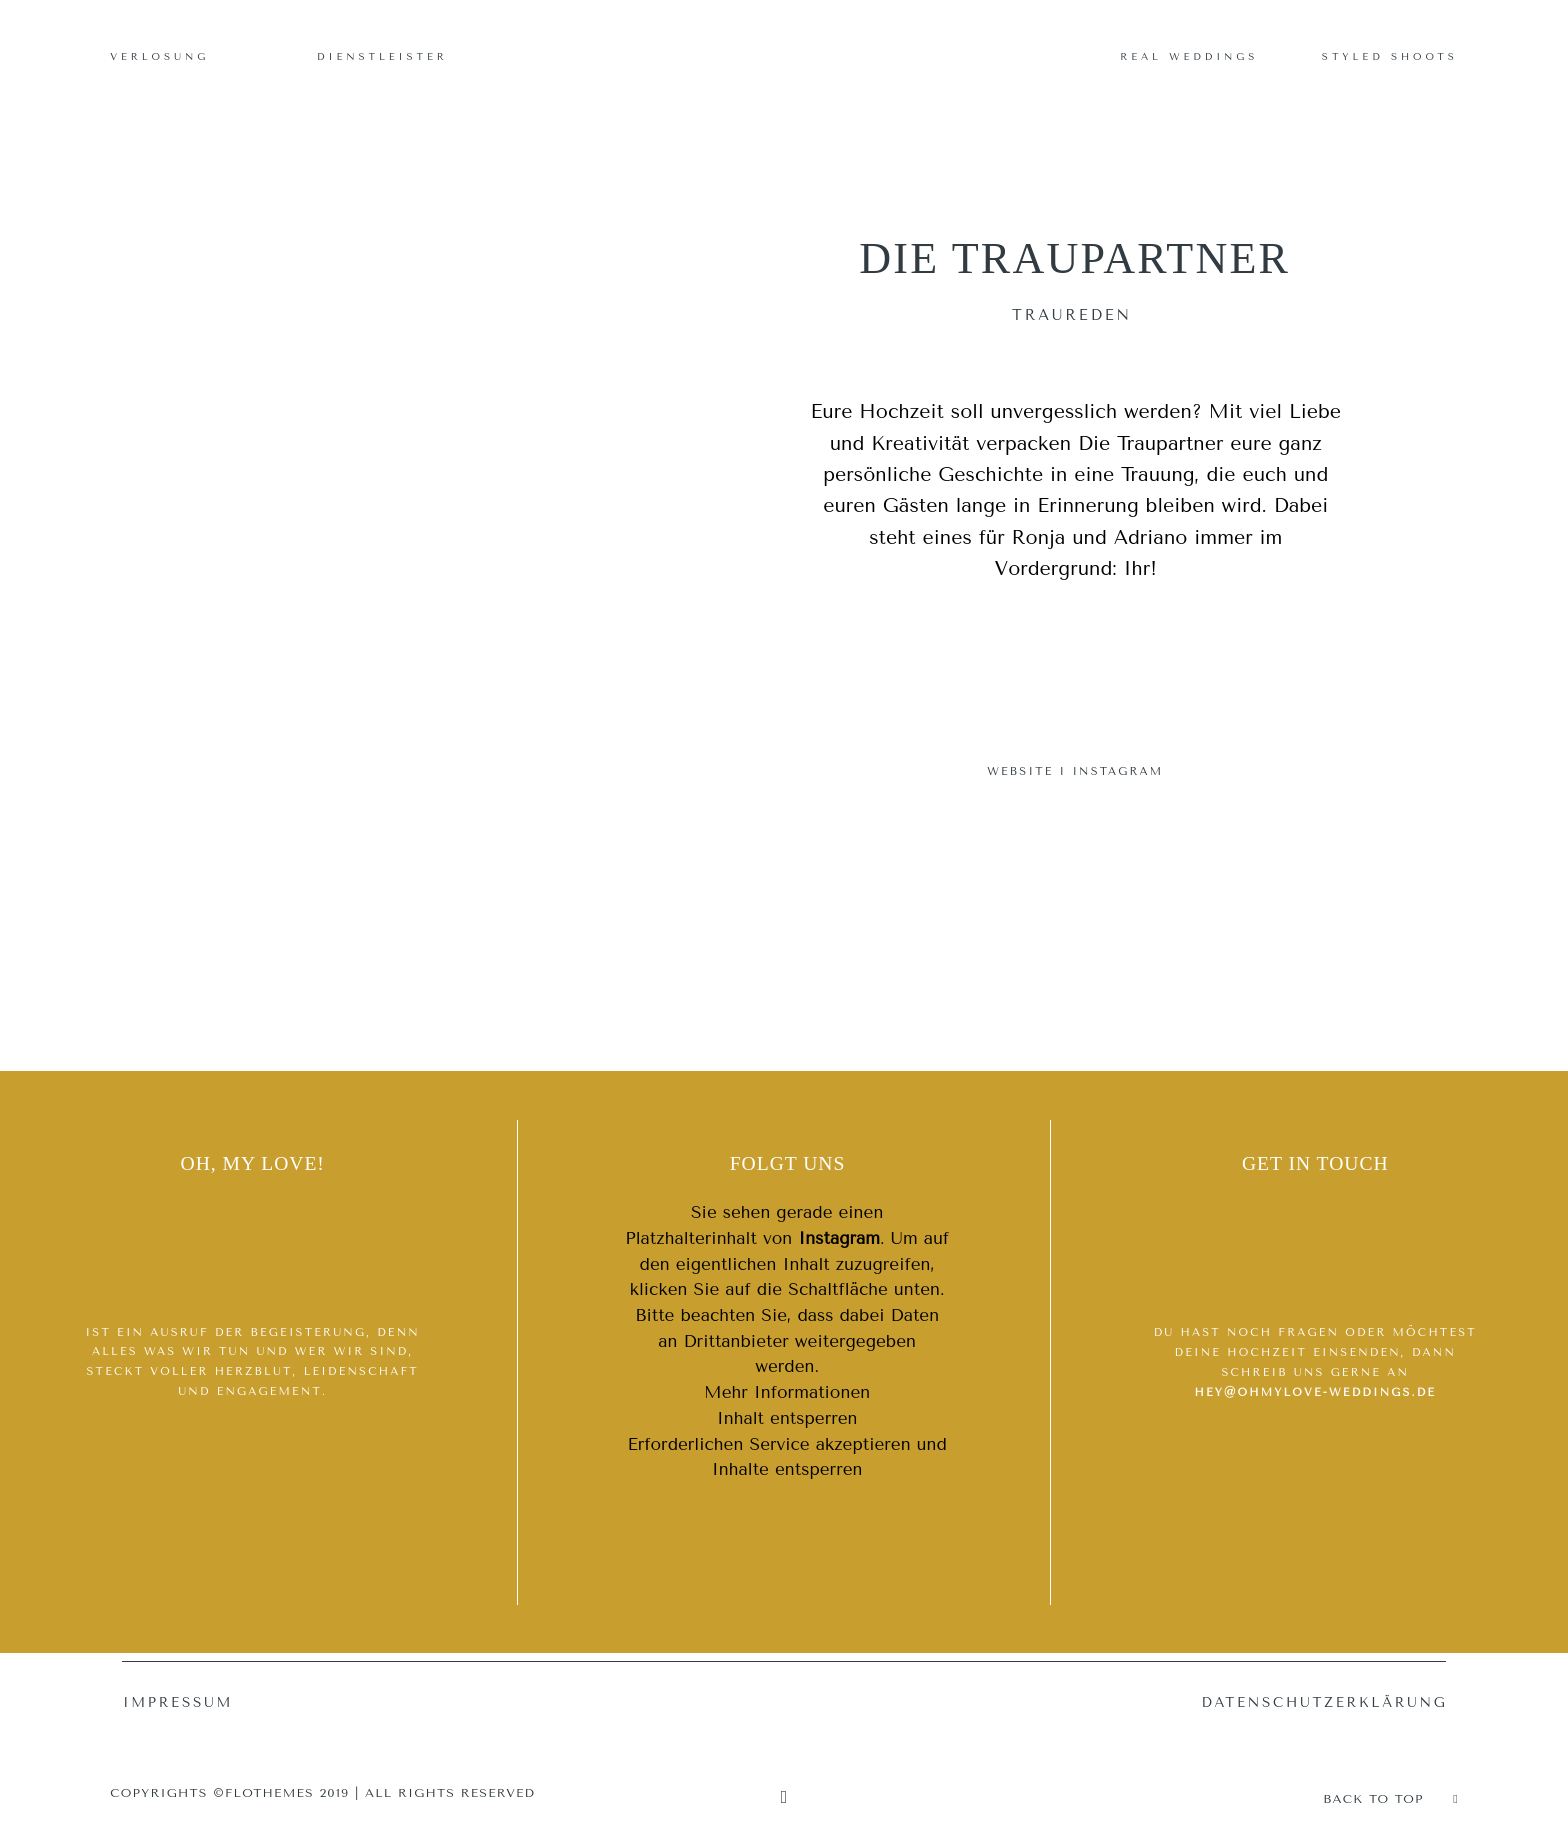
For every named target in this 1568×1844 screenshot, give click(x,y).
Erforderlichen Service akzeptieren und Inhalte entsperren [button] (786, 1457)
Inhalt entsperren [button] (787, 1418)
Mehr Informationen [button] (787, 1392)
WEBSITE (1020, 771)
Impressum (178, 1702)
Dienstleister (382, 57)
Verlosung (159, 57)
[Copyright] (784, 1797)
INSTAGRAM (1117, 771)
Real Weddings (1189, 57)
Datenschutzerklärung (1324, 1702)
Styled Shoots (1390, 57)
